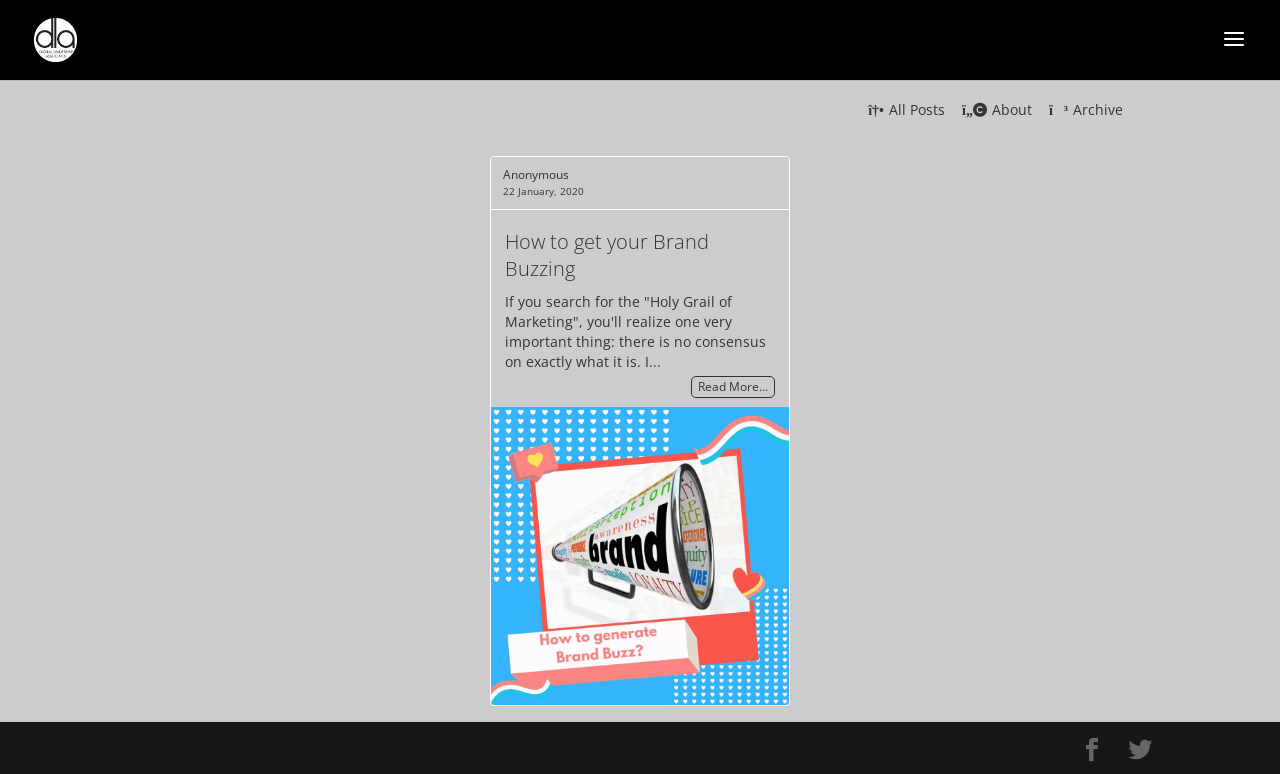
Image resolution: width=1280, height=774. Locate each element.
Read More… (733, 387)
